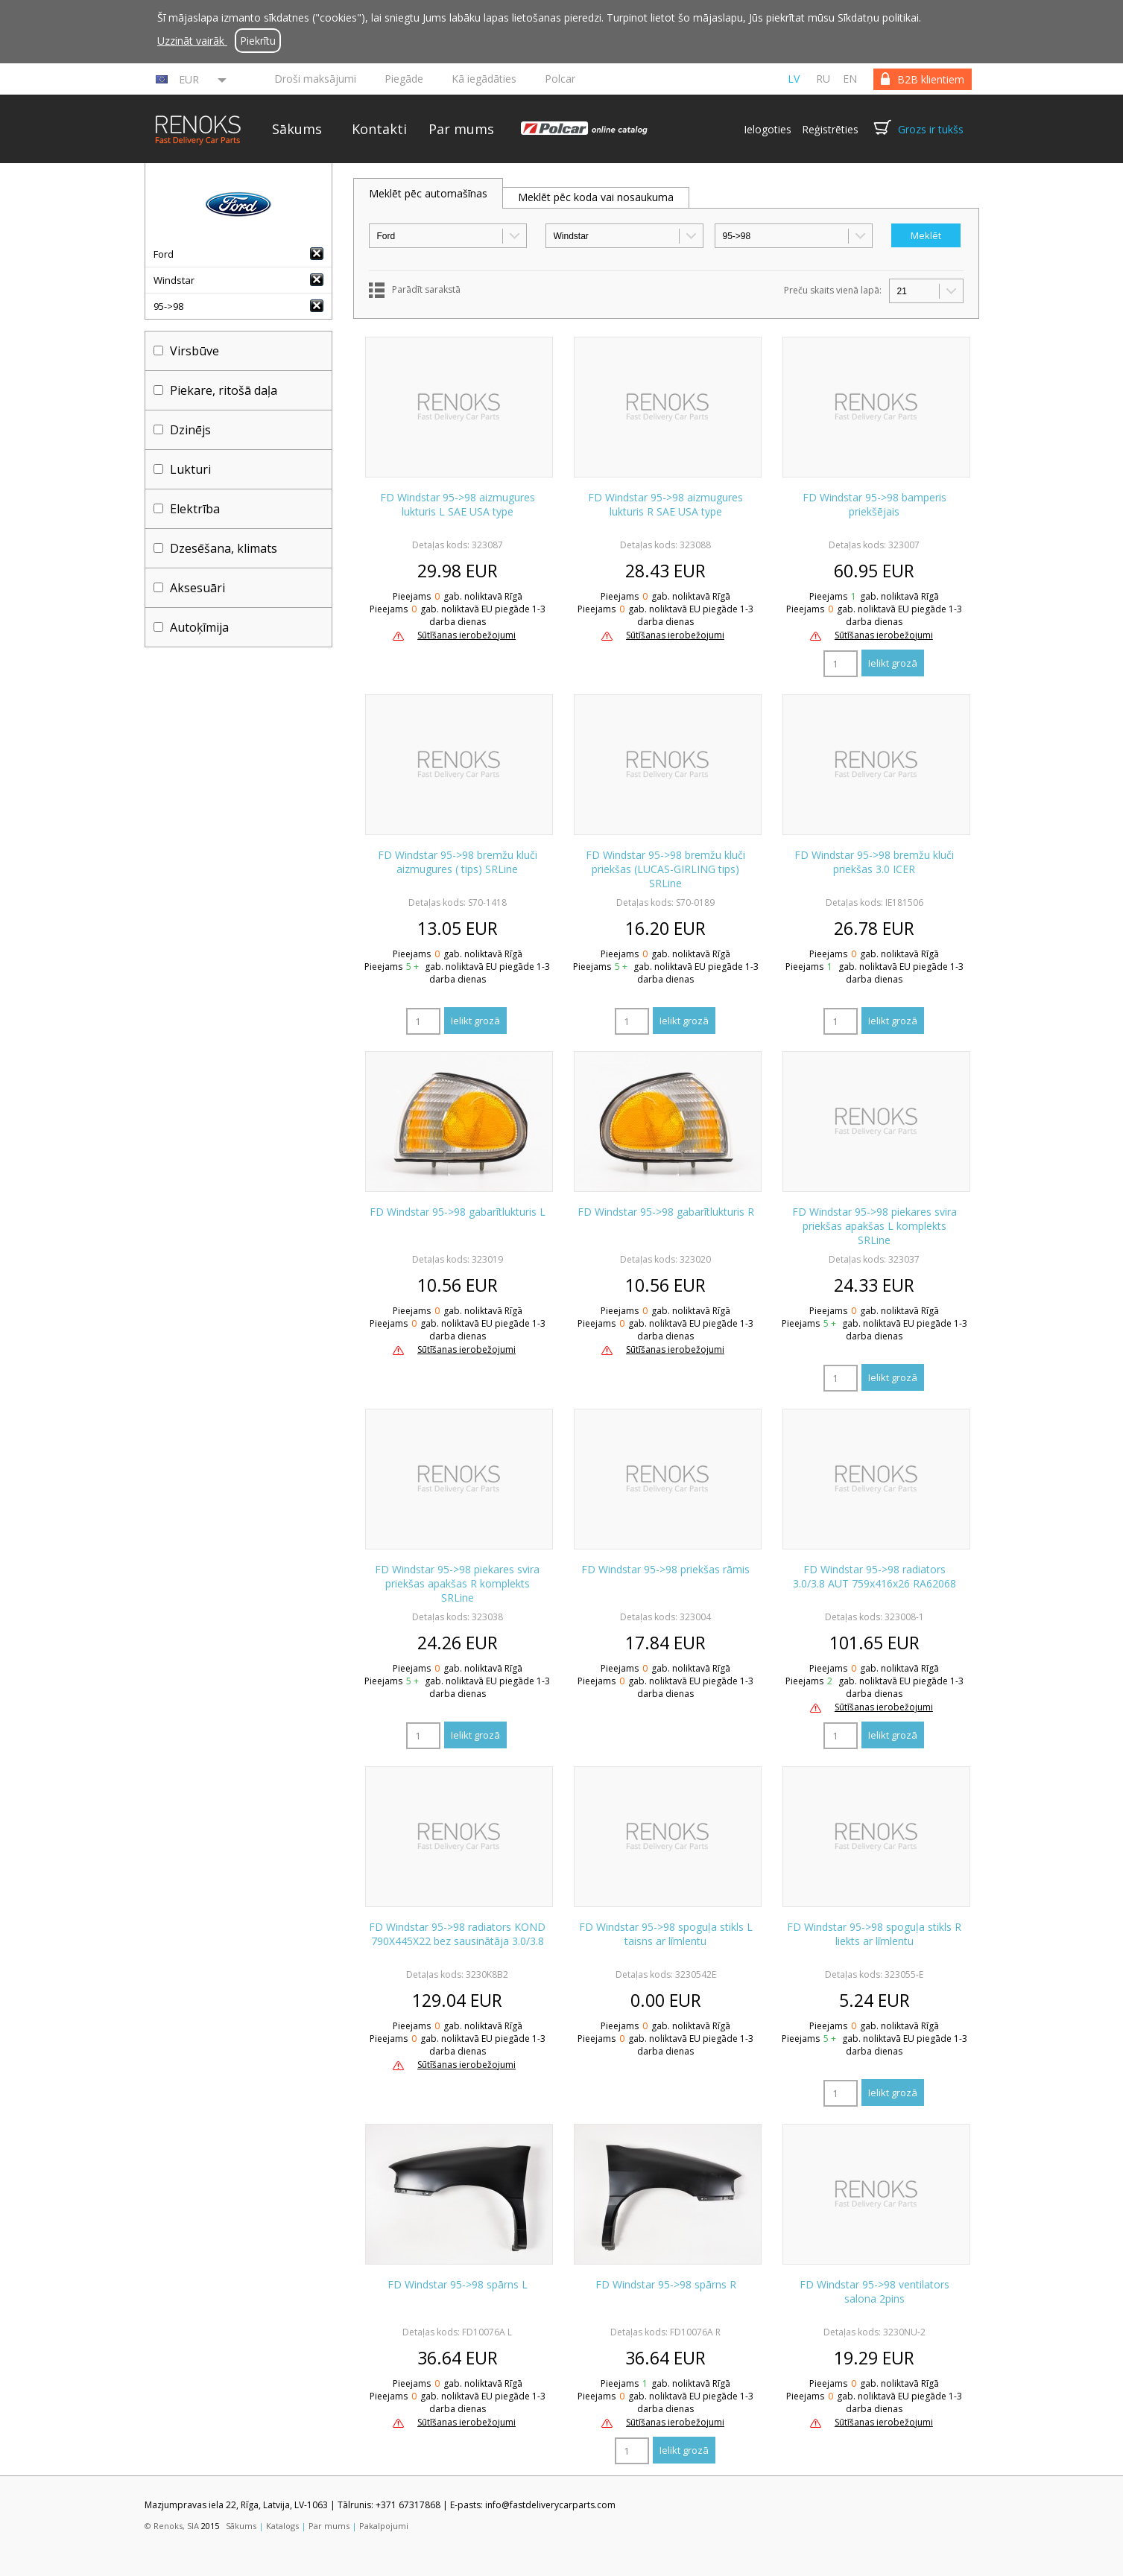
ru (823, 79)
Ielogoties (767, 129)
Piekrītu (258, 41)
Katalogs (282, 2525)
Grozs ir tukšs (931, 129)
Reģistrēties (830, 129)
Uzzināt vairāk (192, 41)
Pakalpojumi (383, 2525)
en (850, 79)
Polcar (560, 79)
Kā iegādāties (484, 79)
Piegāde (404, 79)
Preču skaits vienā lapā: (833, 290)
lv (794, 79)
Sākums (297, 128)
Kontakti (379, 128)
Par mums (461, 128)
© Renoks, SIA (172, 2525)
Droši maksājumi (315, 79)
